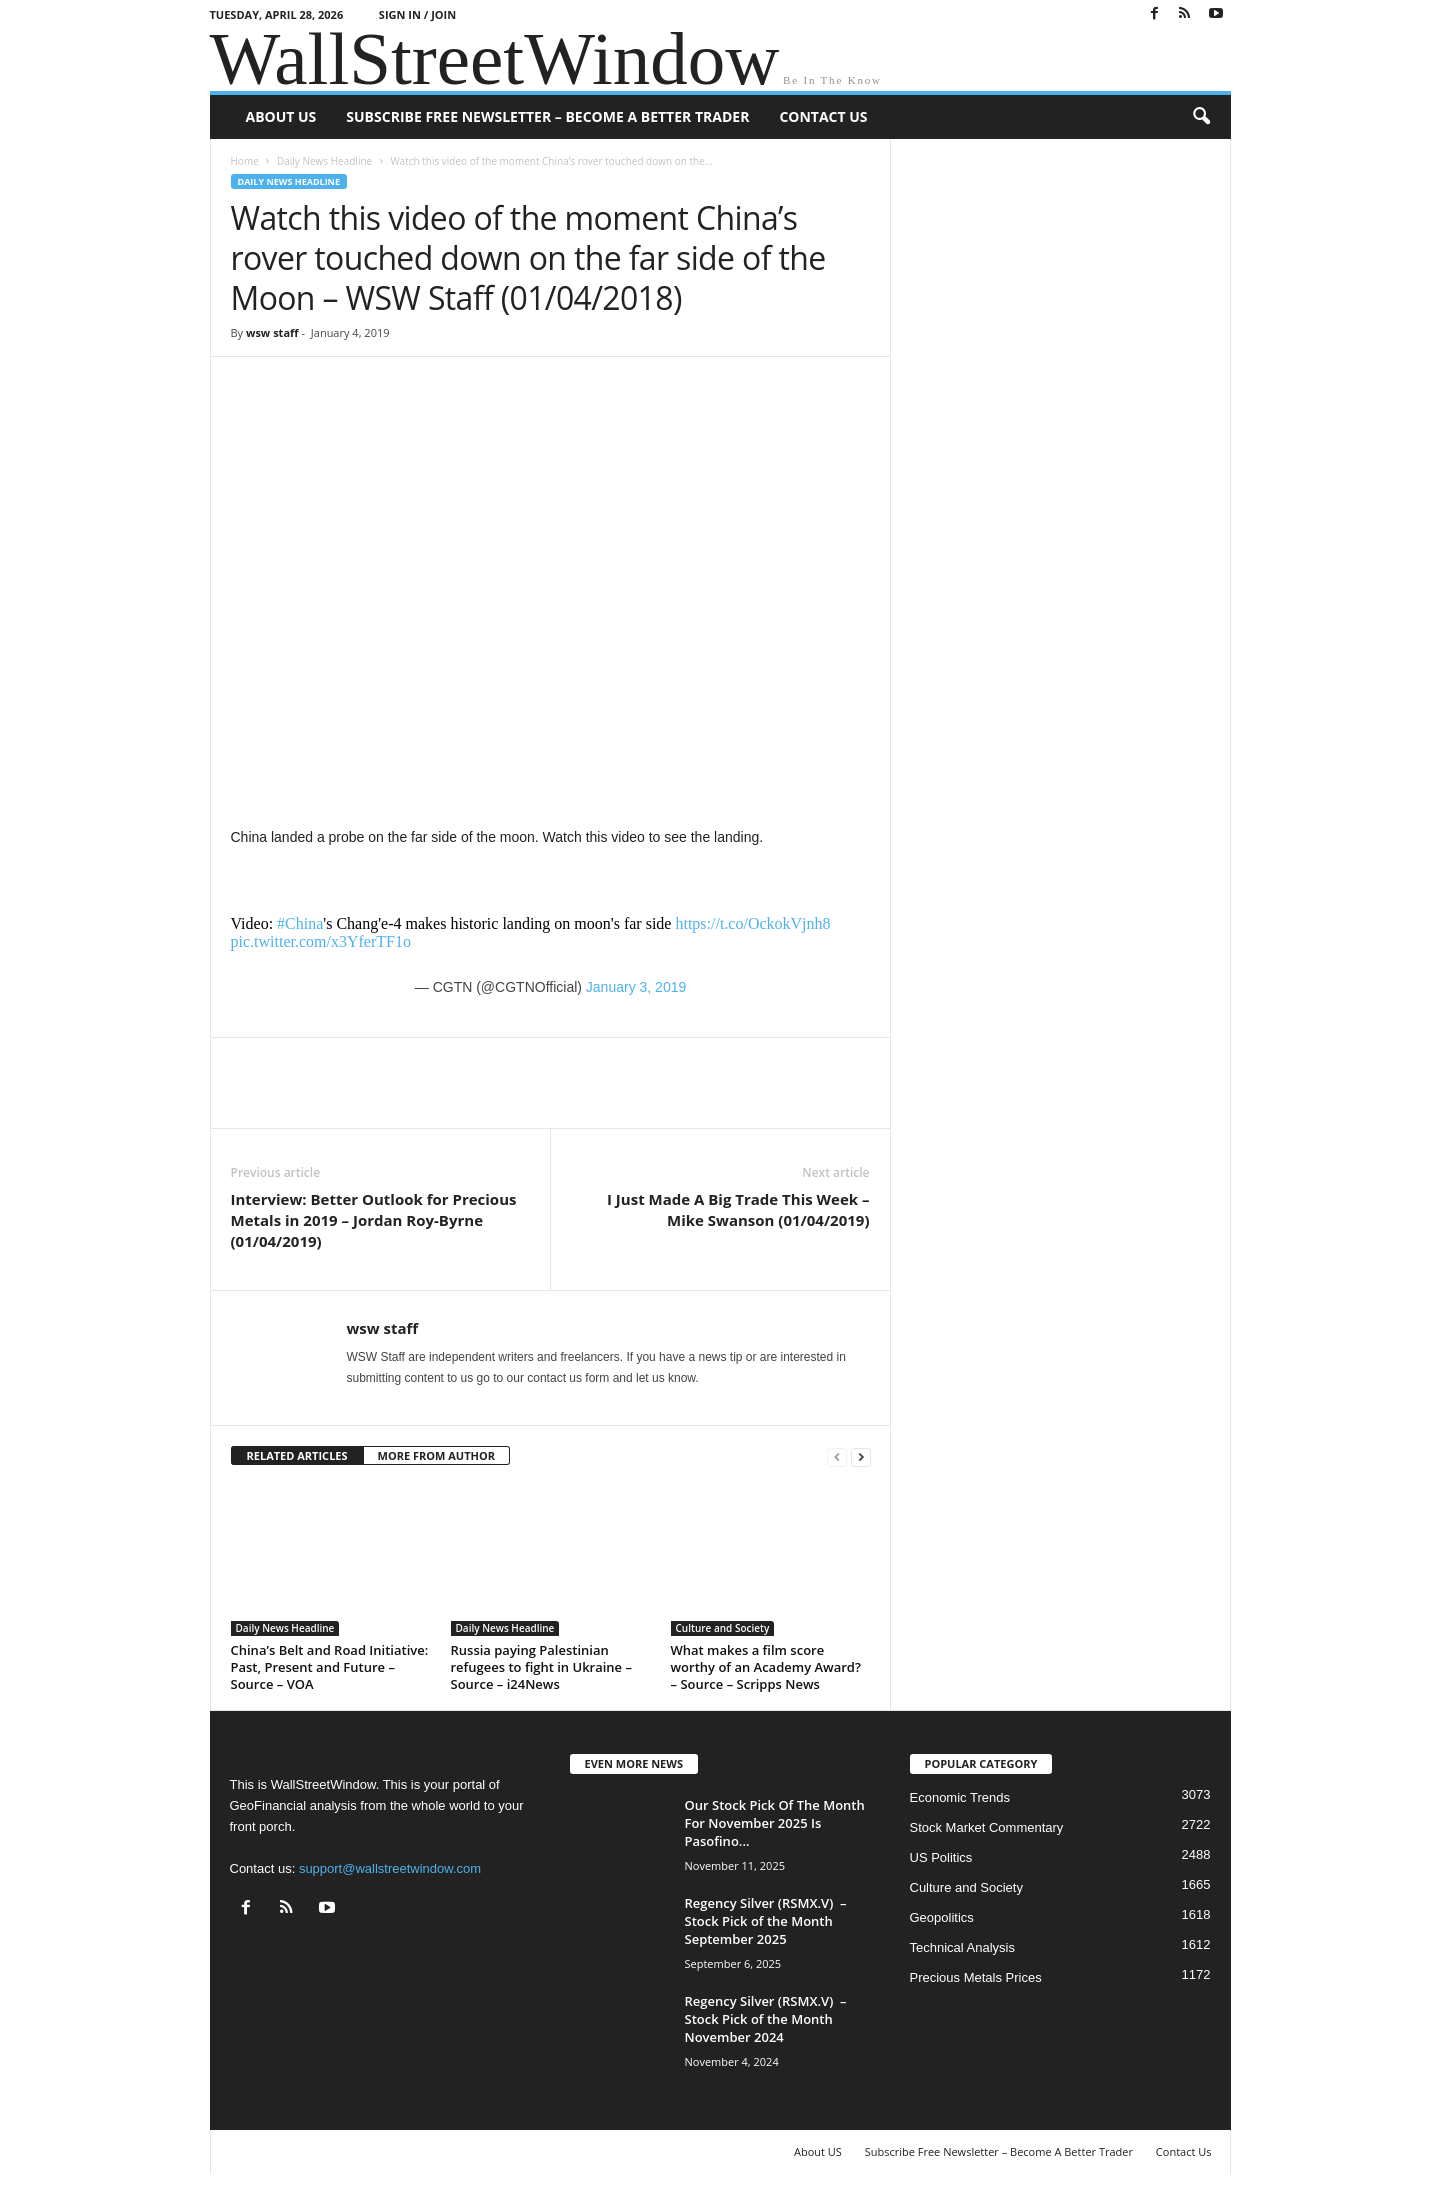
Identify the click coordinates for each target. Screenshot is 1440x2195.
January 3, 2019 (636, 987)
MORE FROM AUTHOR (436, 1455)
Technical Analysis (963, 1947)
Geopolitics (942, 1917)
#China (300, 923)
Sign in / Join (417, 14)
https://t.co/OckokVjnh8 (752, 923)
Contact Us (823, 116)
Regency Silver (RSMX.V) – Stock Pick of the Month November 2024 (766, 2019)
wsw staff (272, 332)
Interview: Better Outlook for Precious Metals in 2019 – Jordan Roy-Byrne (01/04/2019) (374, 1220)
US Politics (941, 1857)
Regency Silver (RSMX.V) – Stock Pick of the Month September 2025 (766, 1921)
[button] (1201, 117)
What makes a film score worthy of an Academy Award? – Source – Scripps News (766, 1667)
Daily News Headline (324, 161)
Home (245, 161)
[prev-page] (837, 1456)
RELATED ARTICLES (297, 1455)
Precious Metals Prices (976, 1977)
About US (281, 116)
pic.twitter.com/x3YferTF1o (321, 941)
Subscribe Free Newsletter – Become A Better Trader (547, 116)
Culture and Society (723, 1628)
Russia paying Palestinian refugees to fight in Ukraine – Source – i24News (541, 1667)
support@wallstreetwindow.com (390, 1868)
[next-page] (861, 1456)
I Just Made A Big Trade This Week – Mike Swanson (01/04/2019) (738, 1209)
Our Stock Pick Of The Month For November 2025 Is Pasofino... (775, 1823)
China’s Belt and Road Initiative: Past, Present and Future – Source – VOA (330, 1667)
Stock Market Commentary (987, 1827)
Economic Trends (960, 1797)
